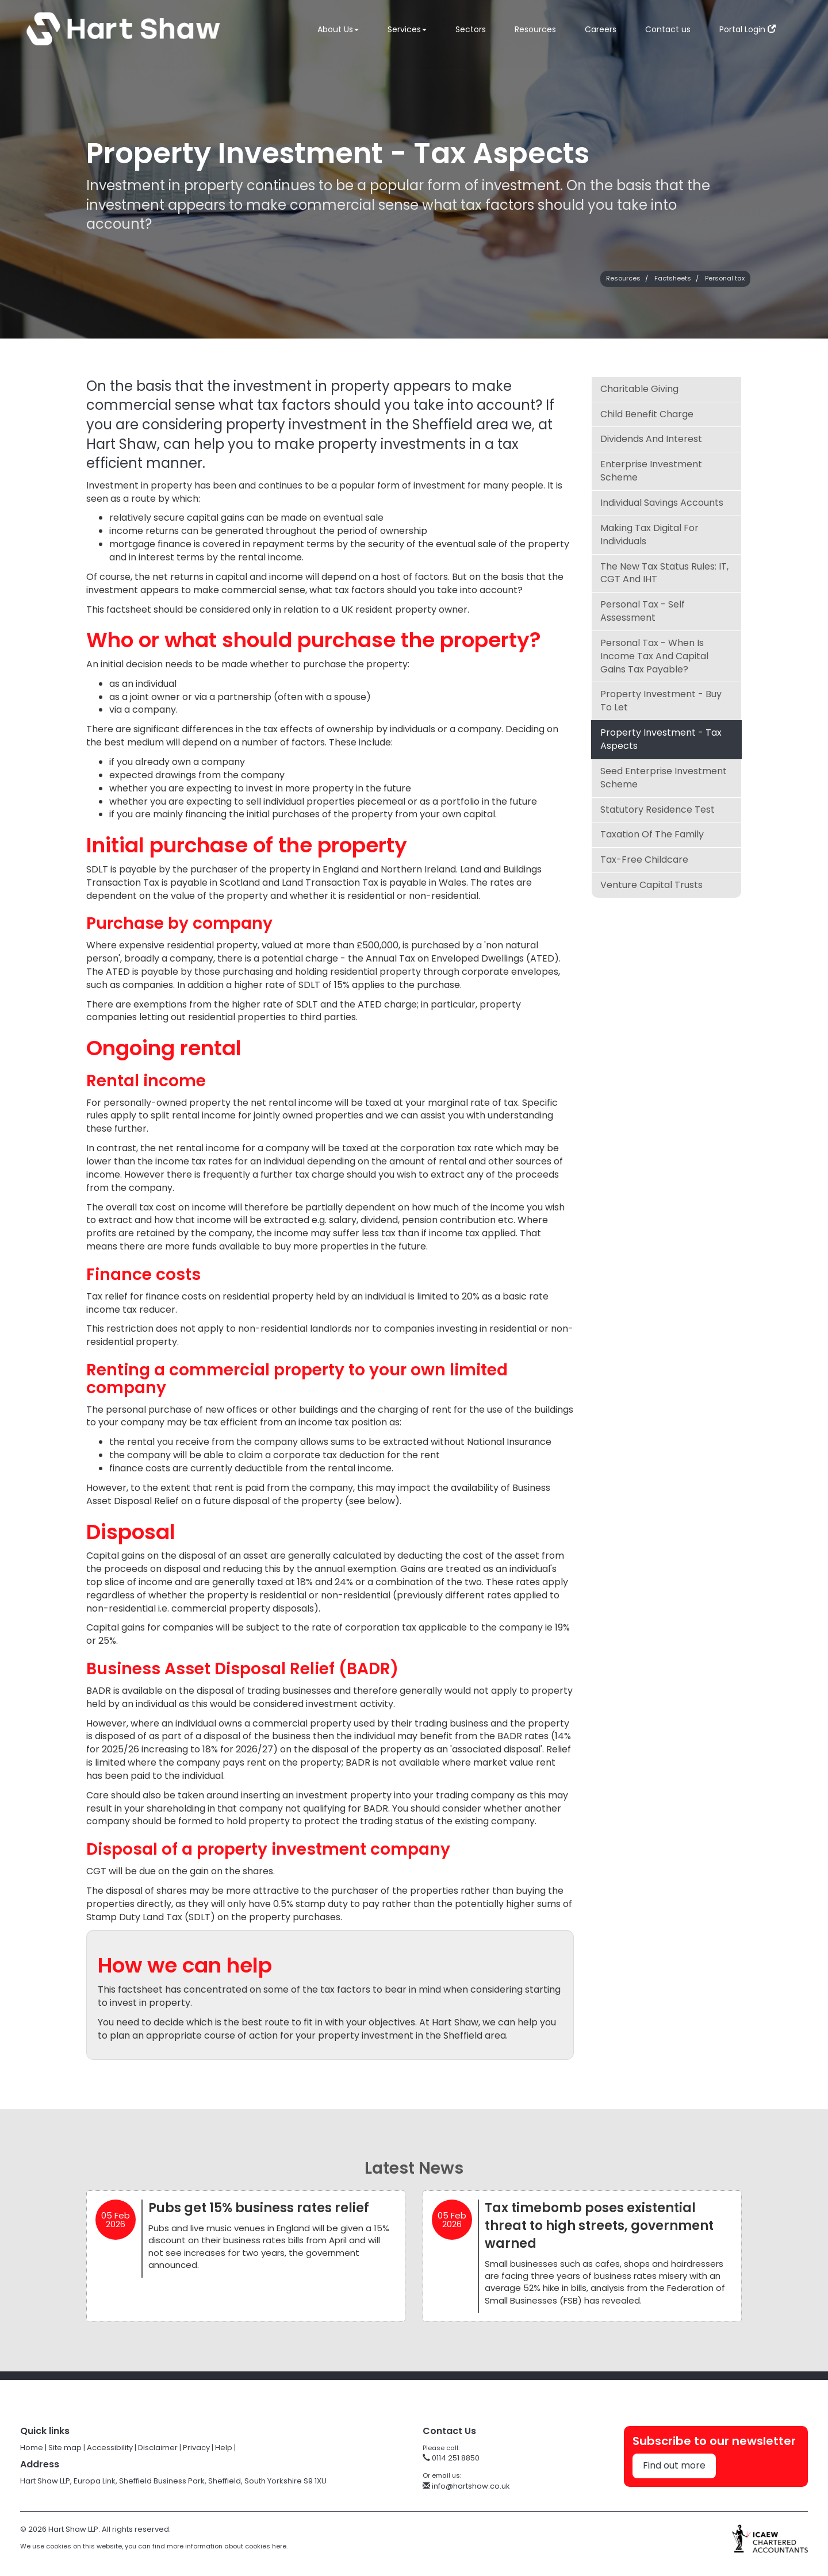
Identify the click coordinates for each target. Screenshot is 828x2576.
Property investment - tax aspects (661, 739)
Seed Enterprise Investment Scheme (663, 777)
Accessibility (110, 2447)
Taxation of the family (652, 834)
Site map (65, 2447)
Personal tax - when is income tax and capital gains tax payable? (654, 656)
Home (31, 2447)
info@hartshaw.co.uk (466, 2486)
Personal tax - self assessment (642, 611)
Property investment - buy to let (661, 700)
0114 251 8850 (451, 2457)
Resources (535, 29)
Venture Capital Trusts (651, 884)
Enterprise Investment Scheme (651, 470)
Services (407, 29)
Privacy (196, 2447)
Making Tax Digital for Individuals (649, 534)
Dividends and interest (651, 438)
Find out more (674, 2465)
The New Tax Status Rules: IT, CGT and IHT (664, 573)
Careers (600, 29)
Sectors (470, 29)
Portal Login (747, 29)
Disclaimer (158, 2447)
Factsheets (672, 278)
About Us (338, 29)
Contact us (668, 29)
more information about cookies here (226, 2546)
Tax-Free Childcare (644, 859)
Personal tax (725, 278)
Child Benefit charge (646, 414)
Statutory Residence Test (657, 809)
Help (223, 2447)
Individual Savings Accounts (661, 502)
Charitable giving (639, 388)
